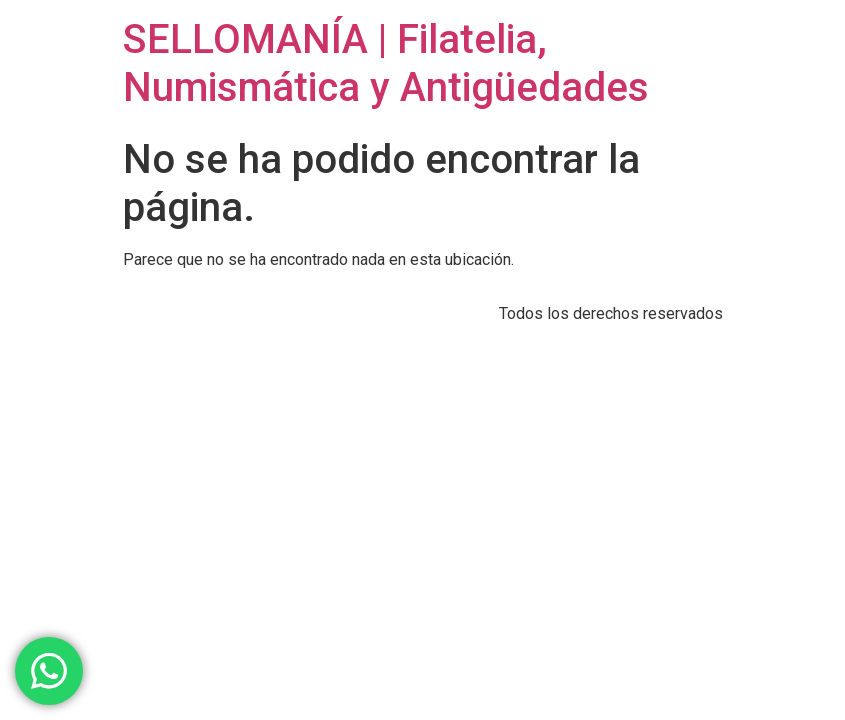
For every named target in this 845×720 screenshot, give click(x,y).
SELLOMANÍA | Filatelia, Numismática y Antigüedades (386, 63)
